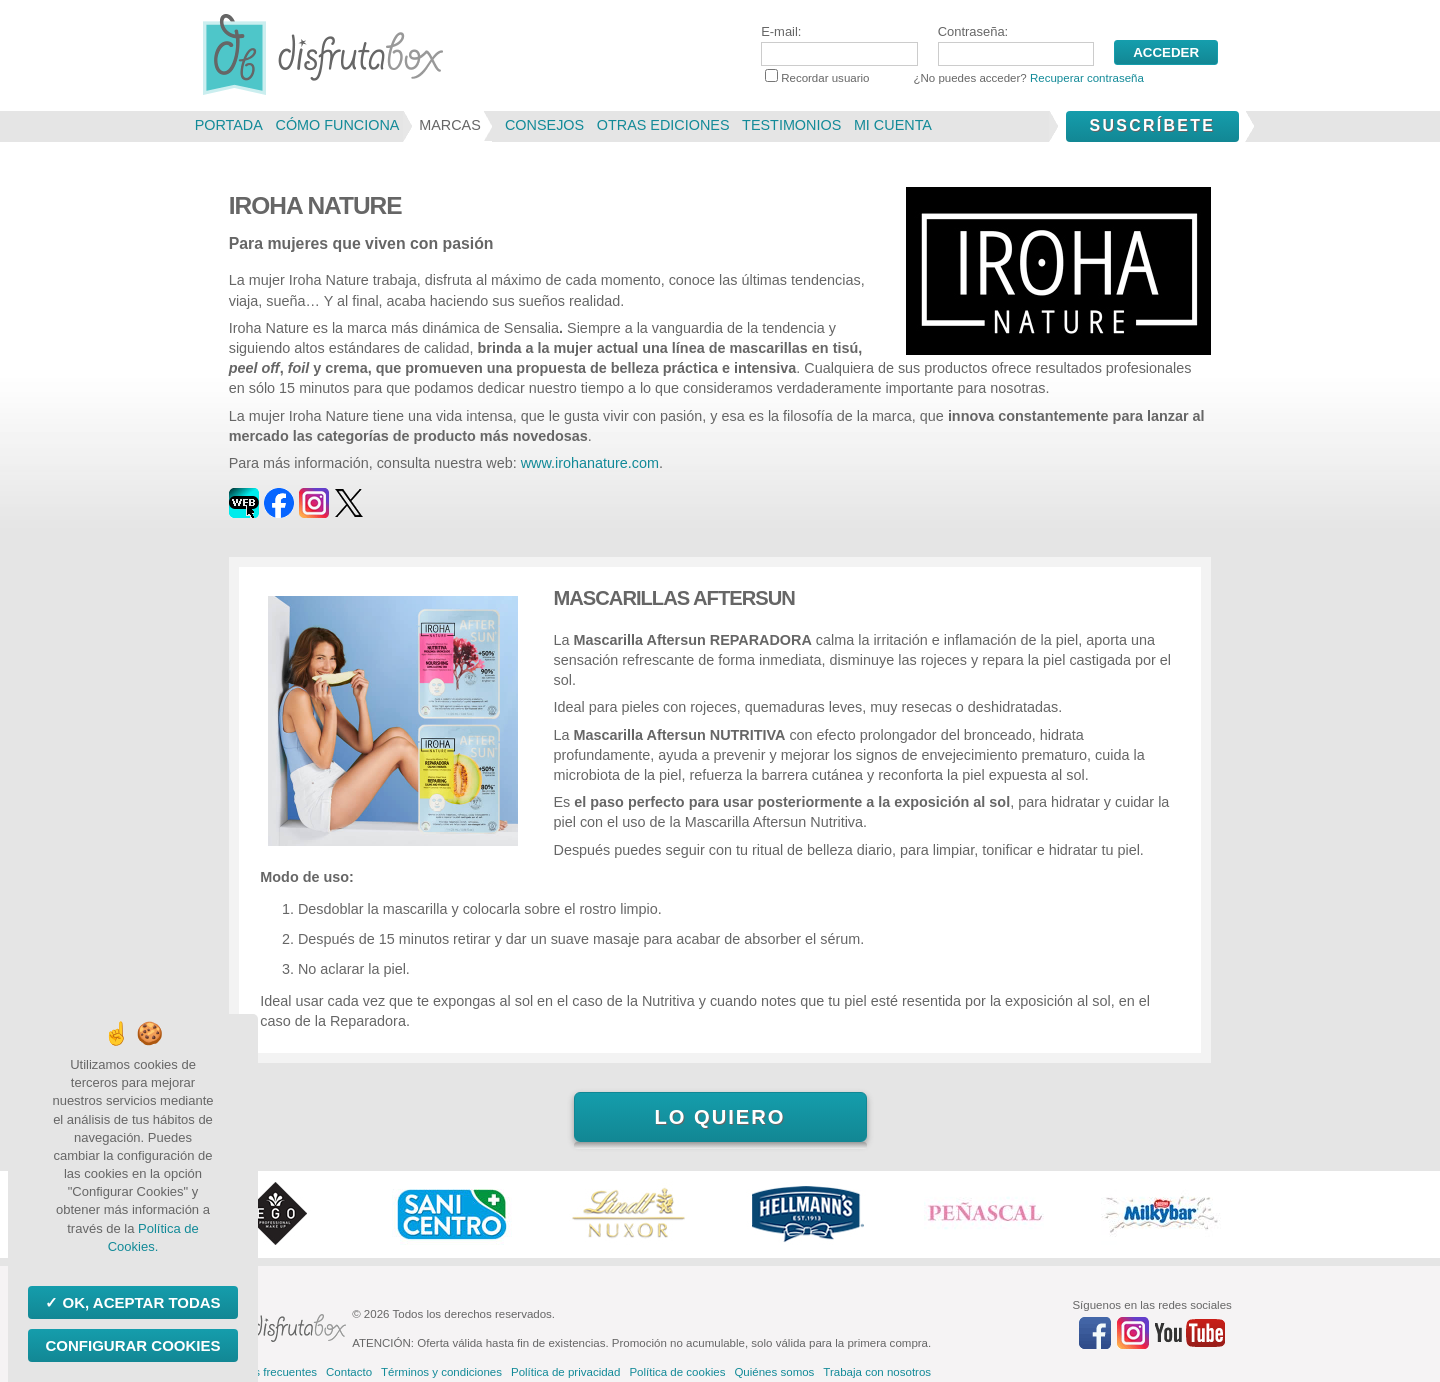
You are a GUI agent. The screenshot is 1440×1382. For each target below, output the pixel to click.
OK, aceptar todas (139, 1302)
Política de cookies (677, 1372)
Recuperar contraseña (1087, 78)
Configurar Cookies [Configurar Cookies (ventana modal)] (132, 1345)
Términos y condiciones (441, 1372)
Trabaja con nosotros (877, 1372)
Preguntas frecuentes (262, 1372)
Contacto (349, 1372)
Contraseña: (1016, 45)
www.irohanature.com (590, 463)
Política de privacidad (565, 1372)
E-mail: (839, 45)
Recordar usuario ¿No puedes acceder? (954, 78)
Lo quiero (719, 1117)
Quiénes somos (774, 1372)
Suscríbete (1152, 125)
